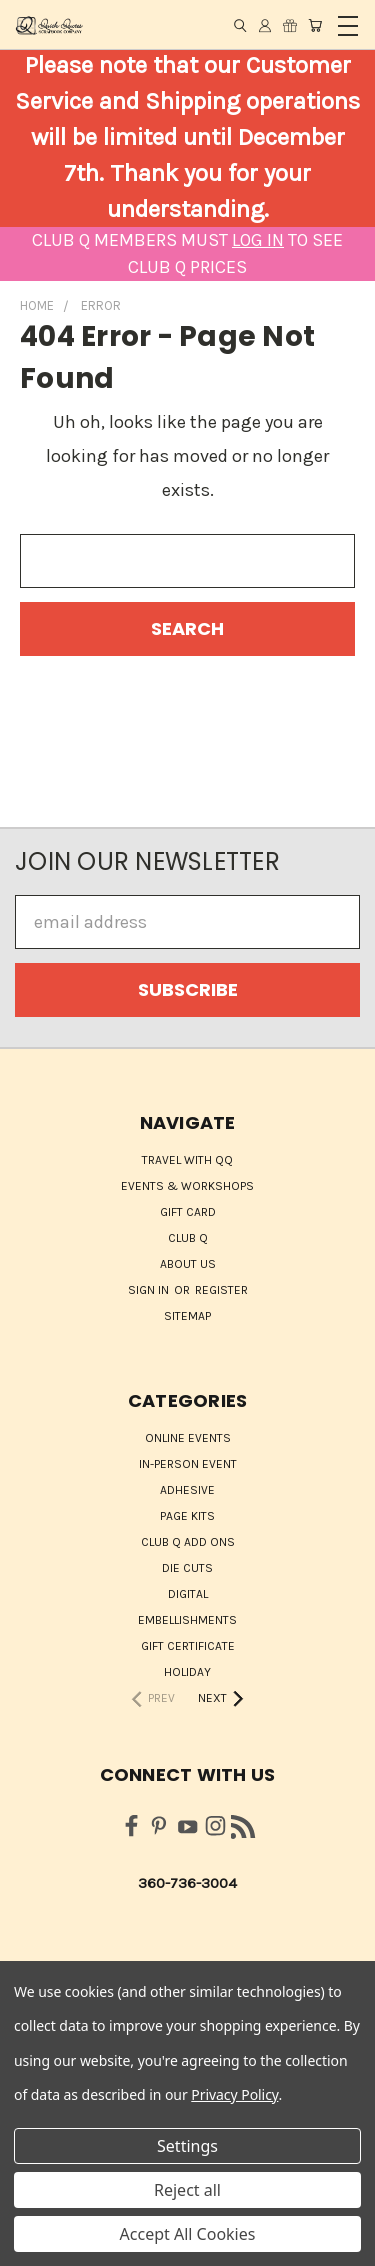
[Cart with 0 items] (315, 25)
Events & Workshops (187, 1186)
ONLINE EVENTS (188, 1438)
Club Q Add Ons (188, 1542)
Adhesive (187, 1490)
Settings (187, 2146)
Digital (188, 1594)
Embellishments (187, 1620)
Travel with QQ (187, 1160)
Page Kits (187, 1516)
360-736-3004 (187, 1883)
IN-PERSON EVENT (188, 1464)
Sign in (150, 1290)
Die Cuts (187, 1568)
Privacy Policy (234, 2094)
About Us (188, 1264)
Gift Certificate (188, 1646)
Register (221, 1290)
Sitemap (187, 1316)
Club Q (188, 1238)
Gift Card (188, 1212)
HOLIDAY (187, 1672)
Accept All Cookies (188, 2234)
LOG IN (258, 240)
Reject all (187, 2190)
